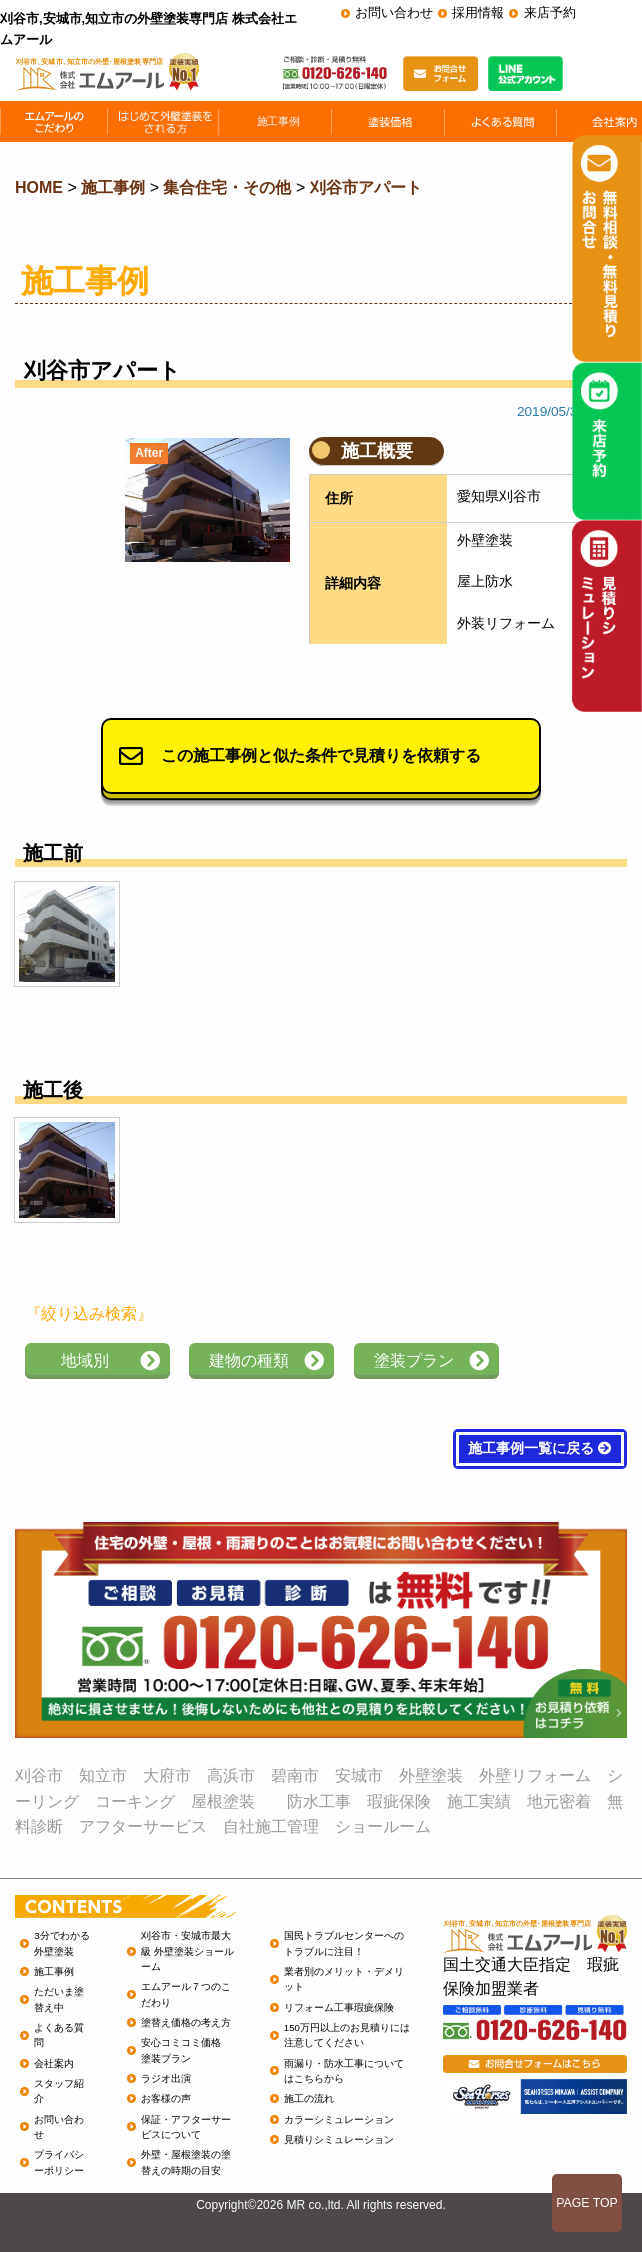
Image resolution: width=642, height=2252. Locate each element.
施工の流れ (309, 2098)
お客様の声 (166, 2098)
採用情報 (478, 12)
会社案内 (54, 2063)
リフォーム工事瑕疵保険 (339, 2007)
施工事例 (54, 1971)
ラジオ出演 (166, 2078)
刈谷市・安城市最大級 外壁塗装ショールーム (187, 1951)
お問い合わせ (394, 12)
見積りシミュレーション (339, 2139)
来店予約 (550, 12)
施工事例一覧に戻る (540, 1448)
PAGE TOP (587, 2203)
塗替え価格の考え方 (186, 2022)
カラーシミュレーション (339, 2119)
